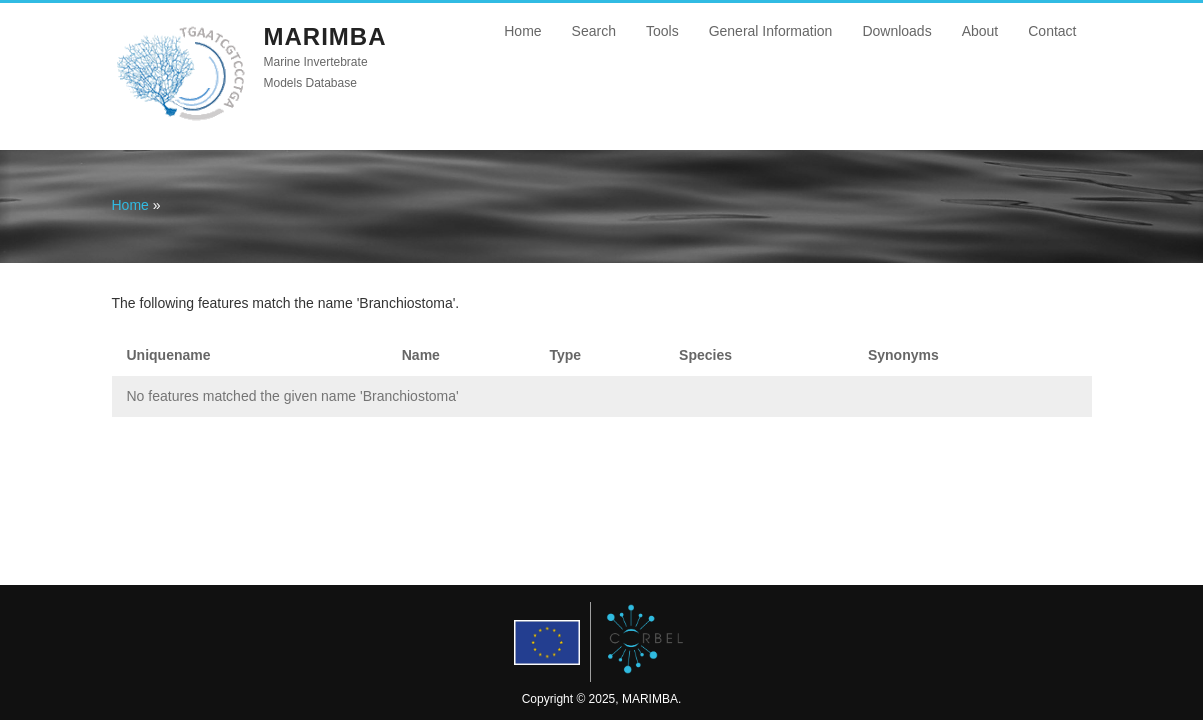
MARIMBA (325, 36)
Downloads (896, 31)
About (980, 31)
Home (522, 31)
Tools (662, 31)
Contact (1052, 31)
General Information (771, 31)
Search (594, 31)
